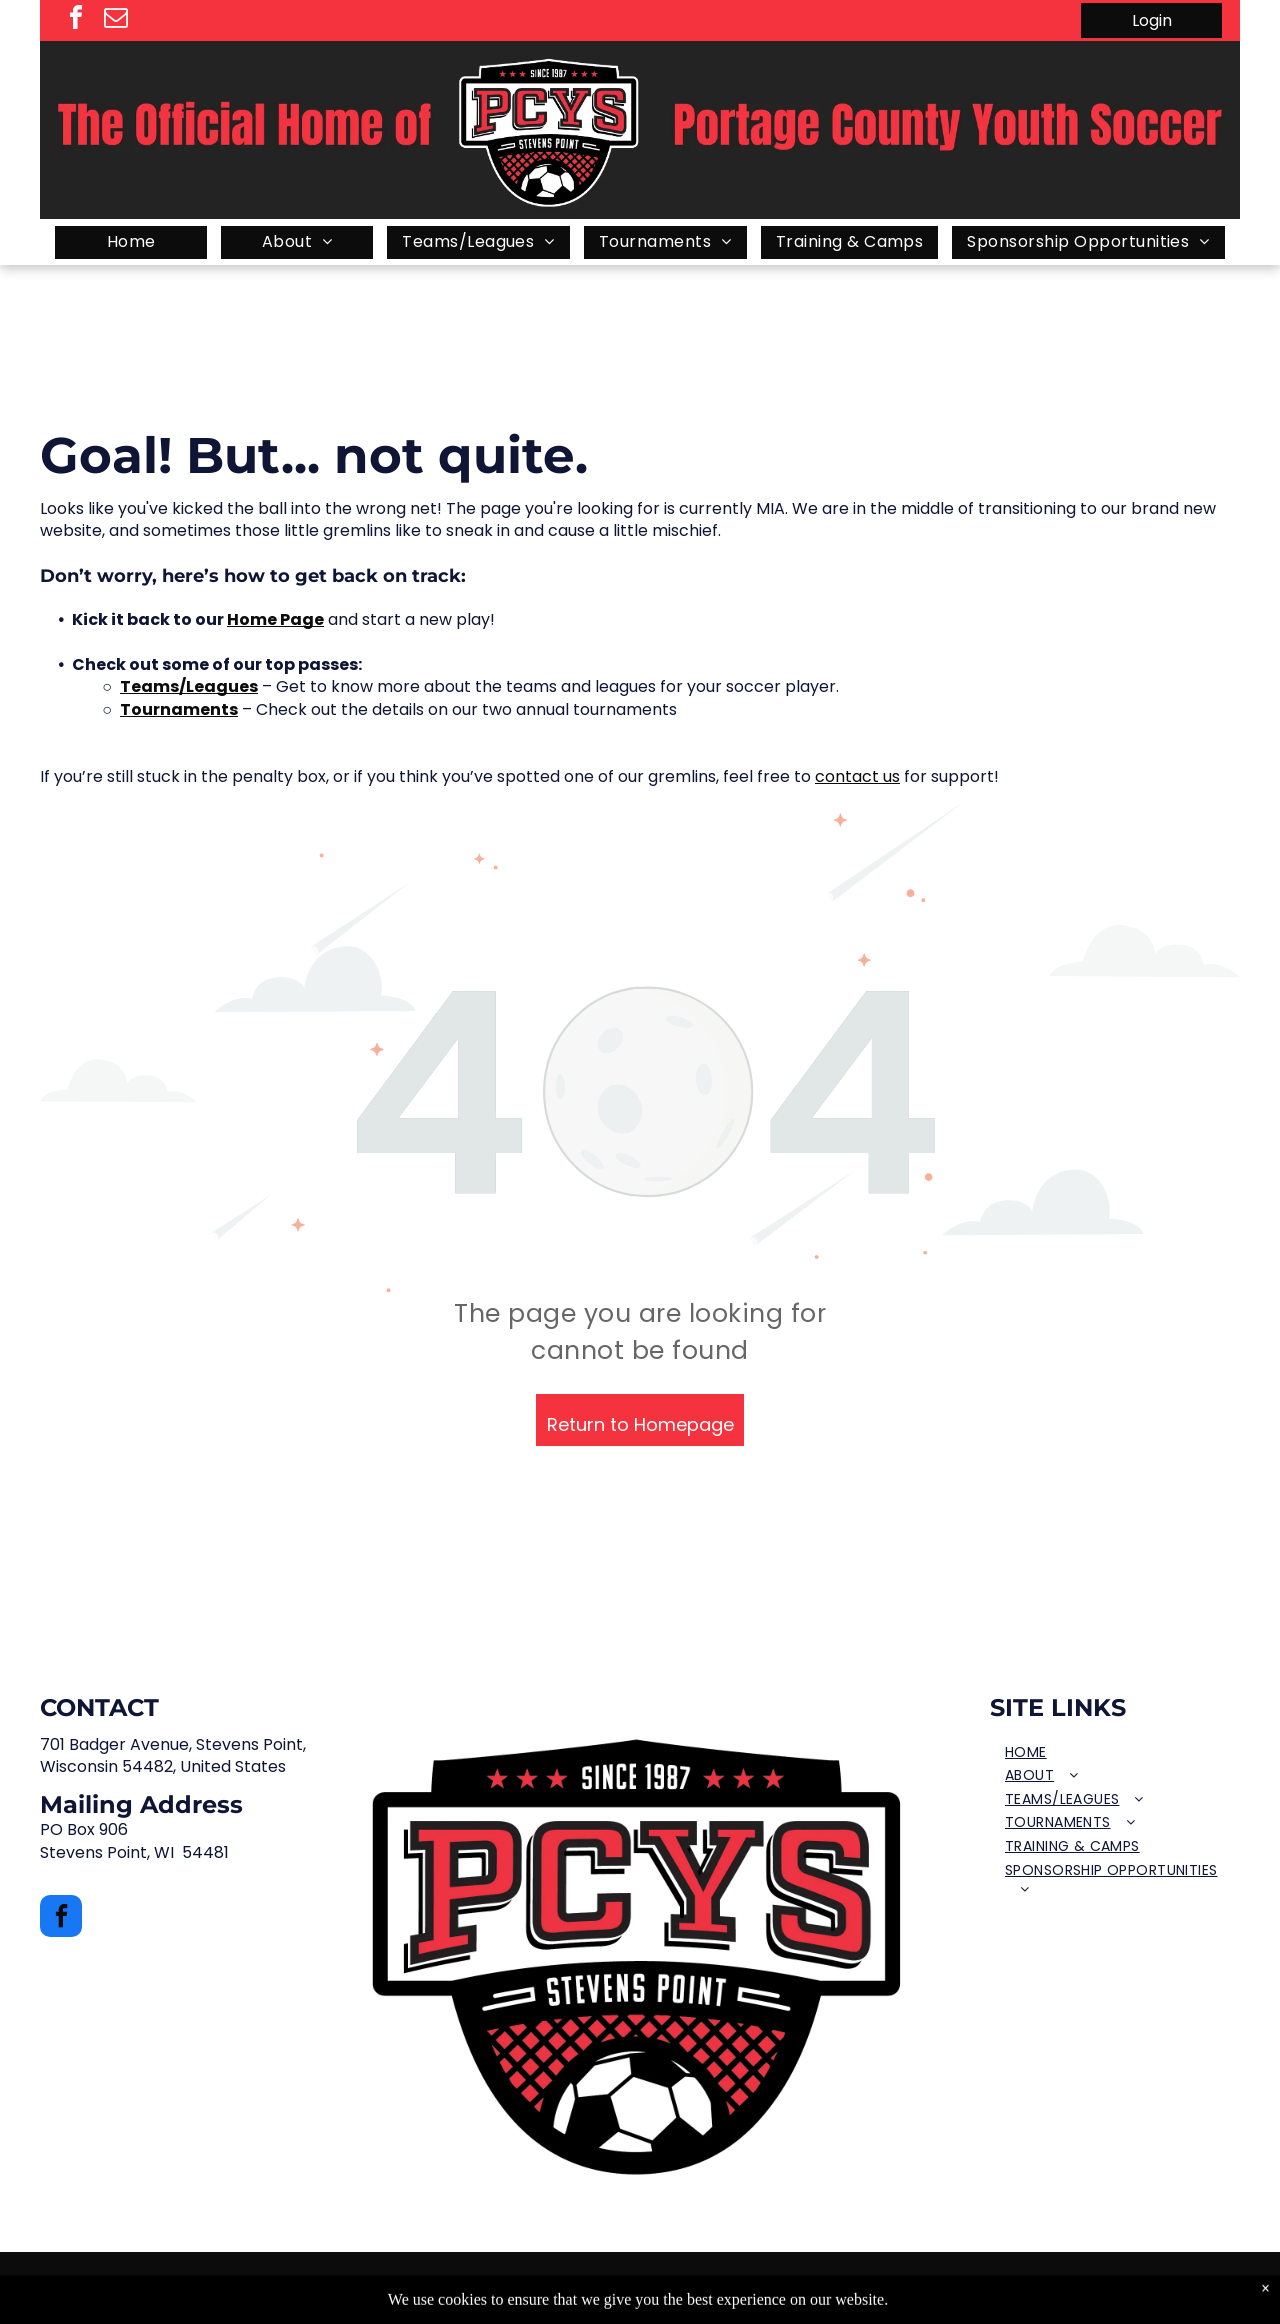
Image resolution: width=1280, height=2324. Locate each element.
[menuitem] (131, 242)
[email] (116, 20)
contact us (857, 776)
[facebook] (76, 20)
